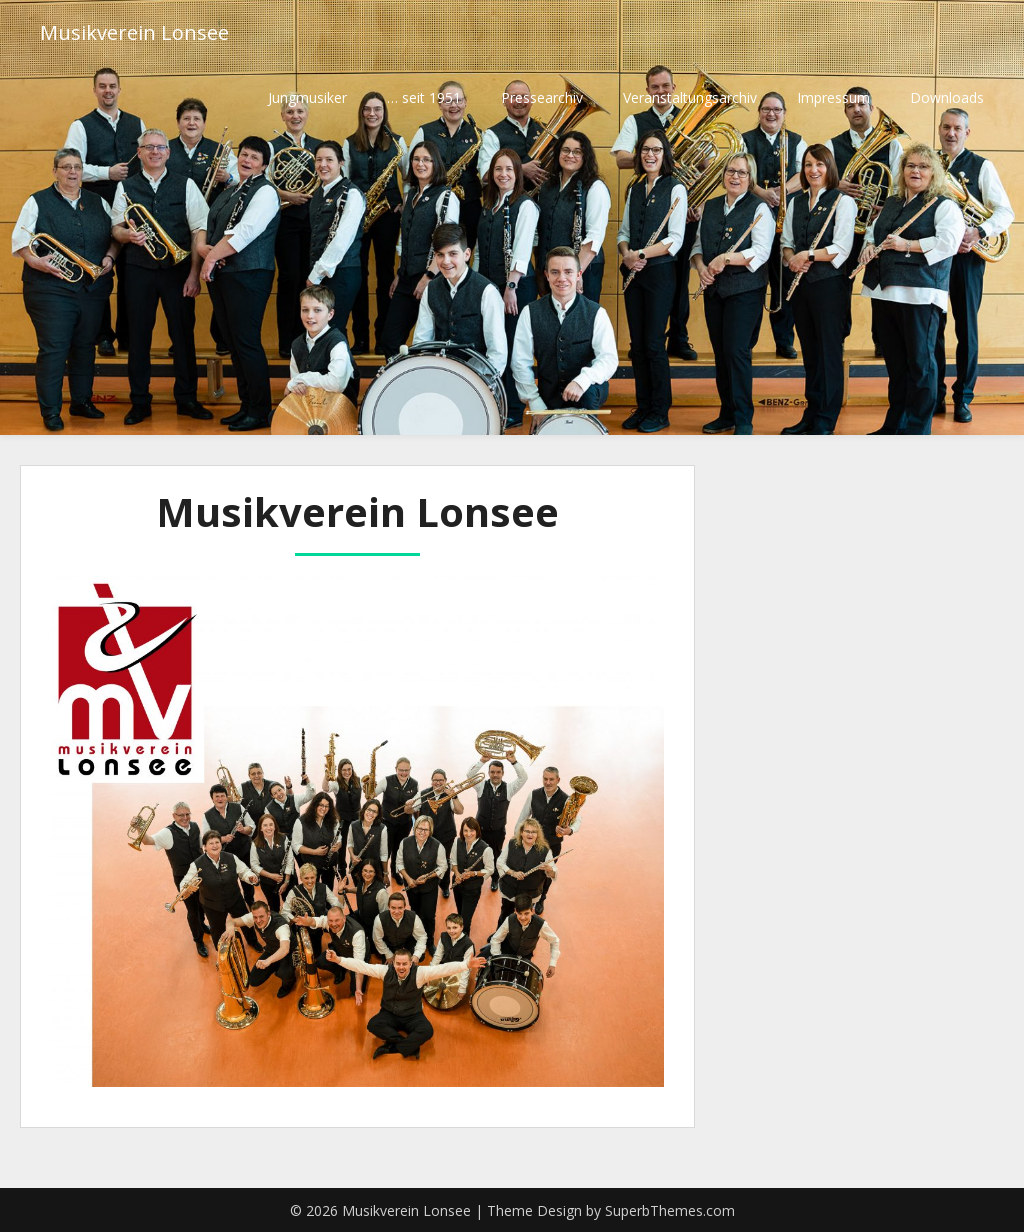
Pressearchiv (542, 97)
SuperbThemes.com (670, 1210)
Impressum (833, 97)
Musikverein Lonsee (134, 32)
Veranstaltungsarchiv (690, 97)
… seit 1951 (424, 97)
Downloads (947, 97)
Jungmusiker (307, 97)
